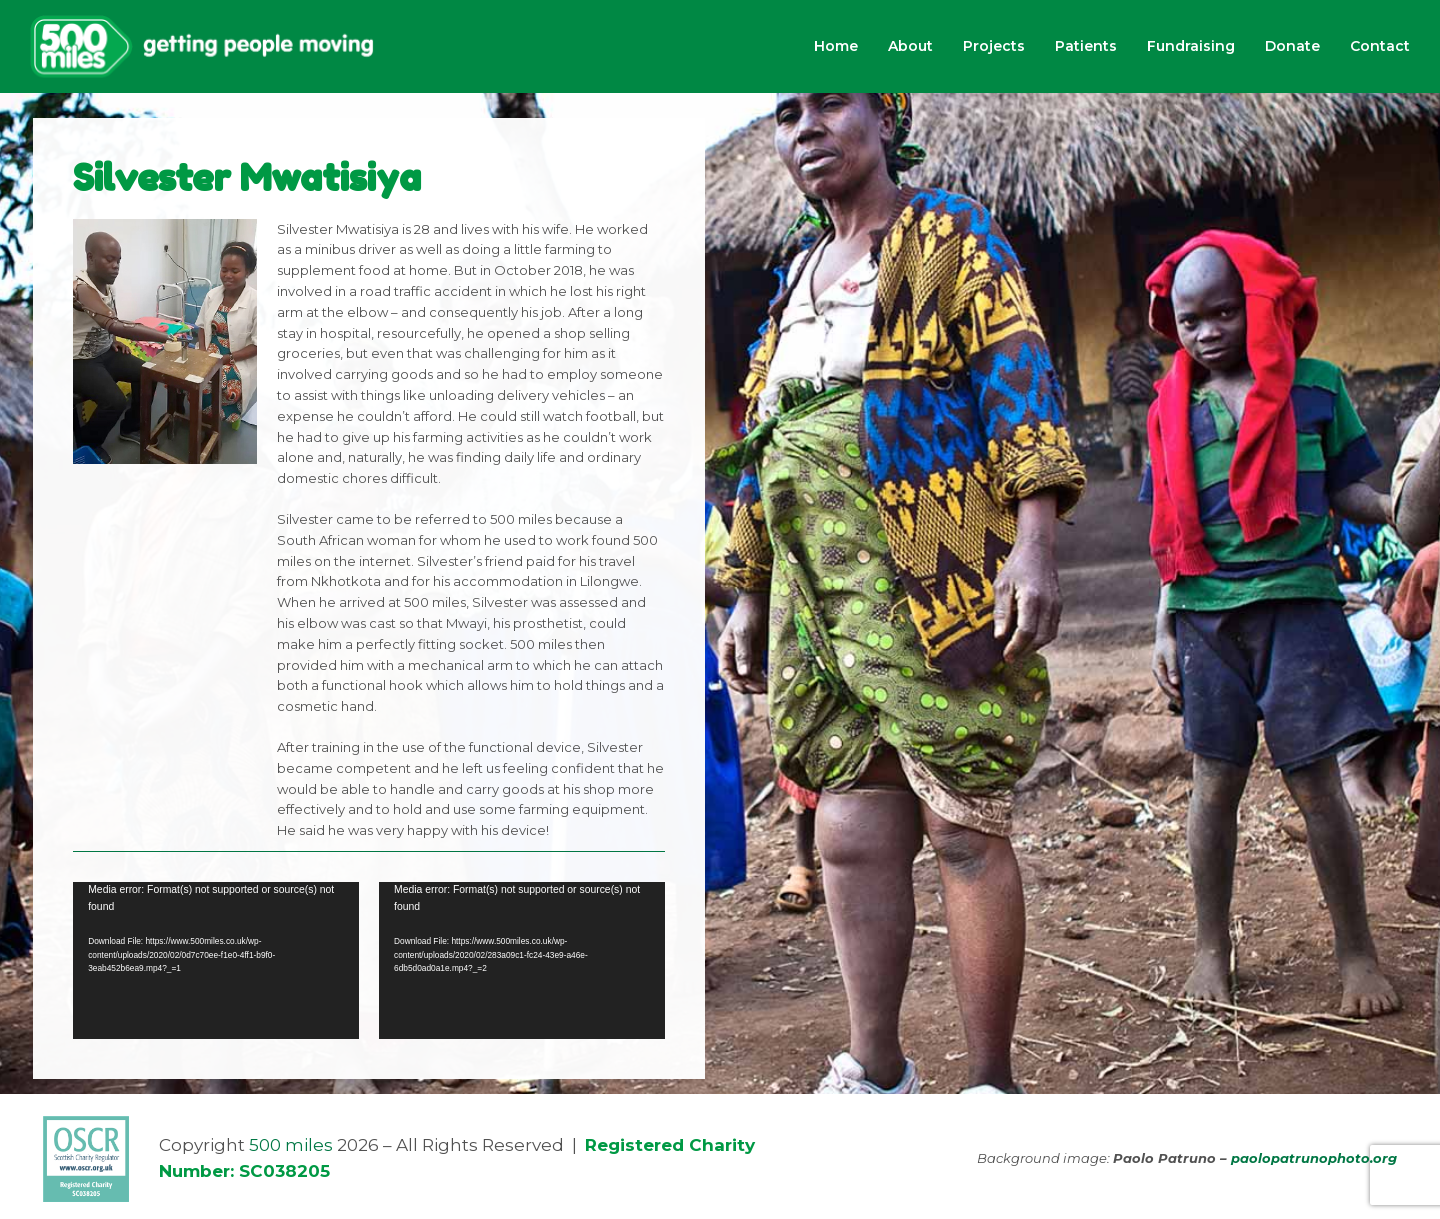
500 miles (291, 1145)
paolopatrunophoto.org (1314, 1158)
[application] (216, 960)
